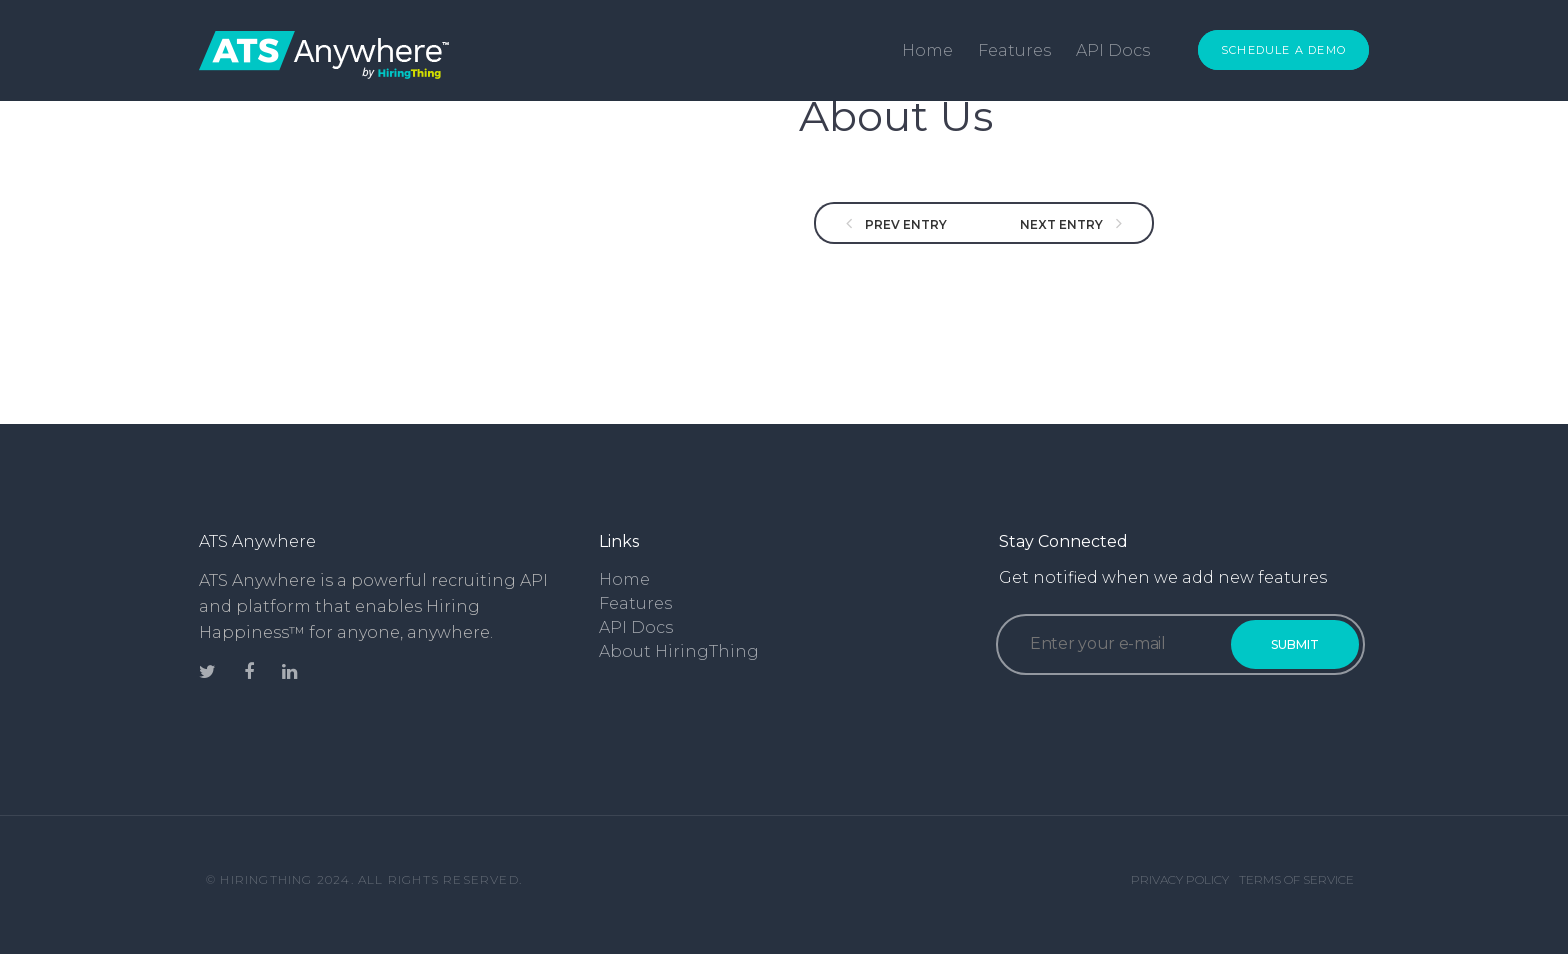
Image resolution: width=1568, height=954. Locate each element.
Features (1014, 50)
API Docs (1113, 50)
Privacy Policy (1180, 879)
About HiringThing (679, 651)
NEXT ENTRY (1063, 224)
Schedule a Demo (1283, 50)
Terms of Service (1296, 879)
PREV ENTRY (904, 224)
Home (927, 50)
